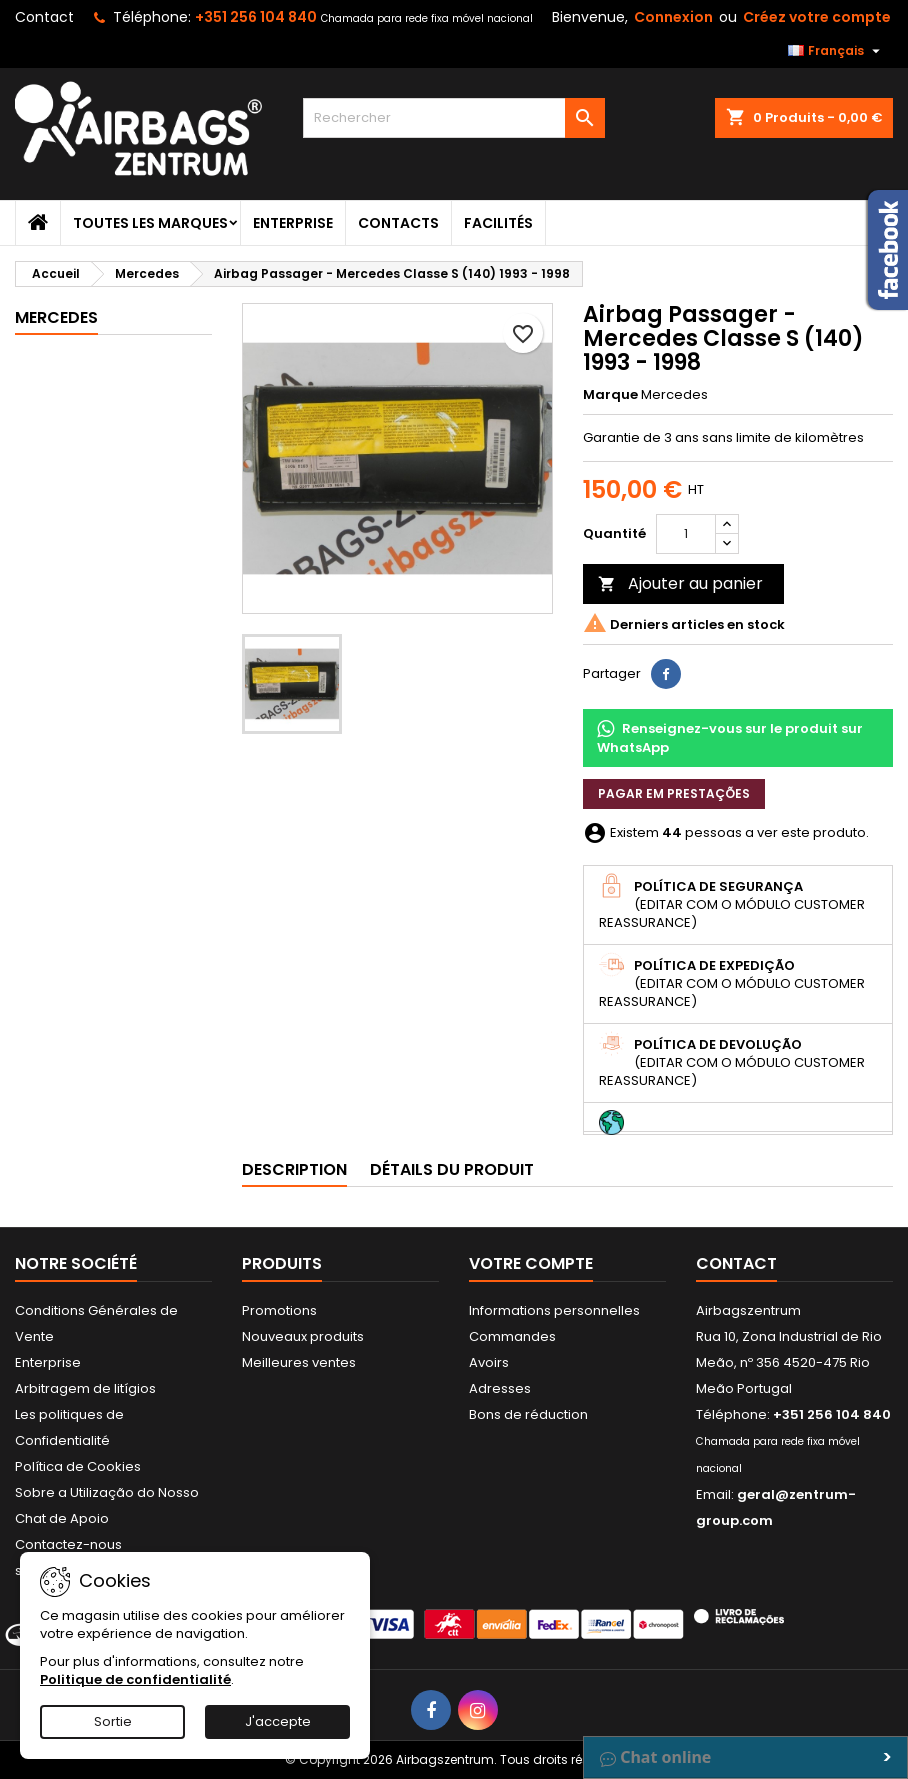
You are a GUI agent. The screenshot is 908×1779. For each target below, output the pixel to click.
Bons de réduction (528, 1414)
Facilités (498, 223)
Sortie (113, 1721)
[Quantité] (686, 534)
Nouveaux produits (303, 1336)
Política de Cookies (78, 1466)
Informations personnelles (554, 1310)
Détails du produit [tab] (452, 1169)
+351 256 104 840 (256, 17)
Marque (610, 395)
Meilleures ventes (299, 1362)
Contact (44, 17)
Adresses (500, 1388)
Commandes (512, 1336)
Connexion (673, 17)
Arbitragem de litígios (85, 1388)
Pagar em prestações (674, 793)
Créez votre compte (817, 17)
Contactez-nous (68, 1544)
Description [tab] (294, 1169)
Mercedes (56, 317)
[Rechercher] (454, 118)
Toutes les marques (150, 223)
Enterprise (293, 223)
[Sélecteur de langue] (836, 51)
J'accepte (278, 1721)
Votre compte (531, 1263)
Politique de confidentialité (135, 1679)
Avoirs (489, 1362)
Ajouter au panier (680, 583)
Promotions (279, 1310)
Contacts (398, 223)
